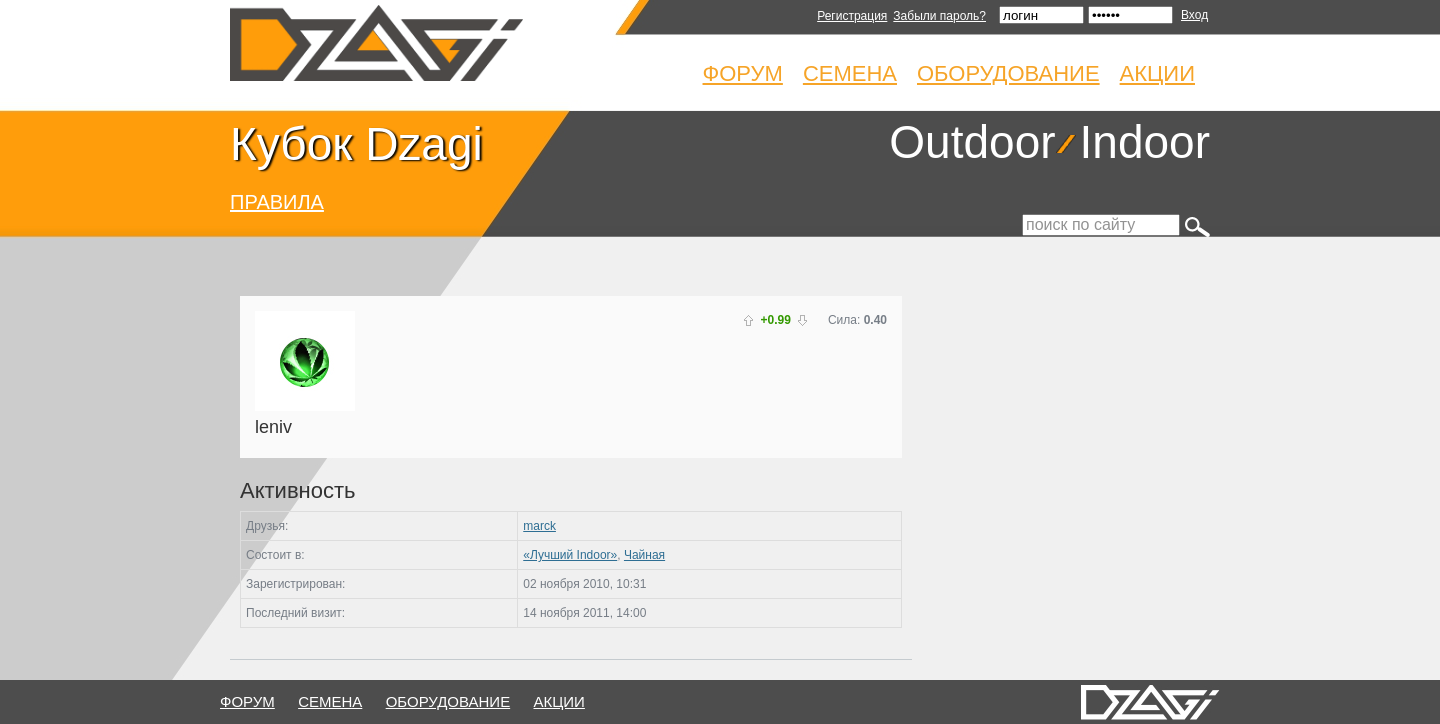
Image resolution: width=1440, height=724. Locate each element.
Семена (850, 73)
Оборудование (1008, 73)
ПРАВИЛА (277, 202)
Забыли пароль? (939, 16)
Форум (743, 73)
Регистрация (852, 16)
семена (330, 701)
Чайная (644, 555)
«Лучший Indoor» (570, 555)
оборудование (448, 701)
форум (247, 701)
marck (539, 526)
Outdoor (972, 142)
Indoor (1145, 142)
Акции (1157, 73)
